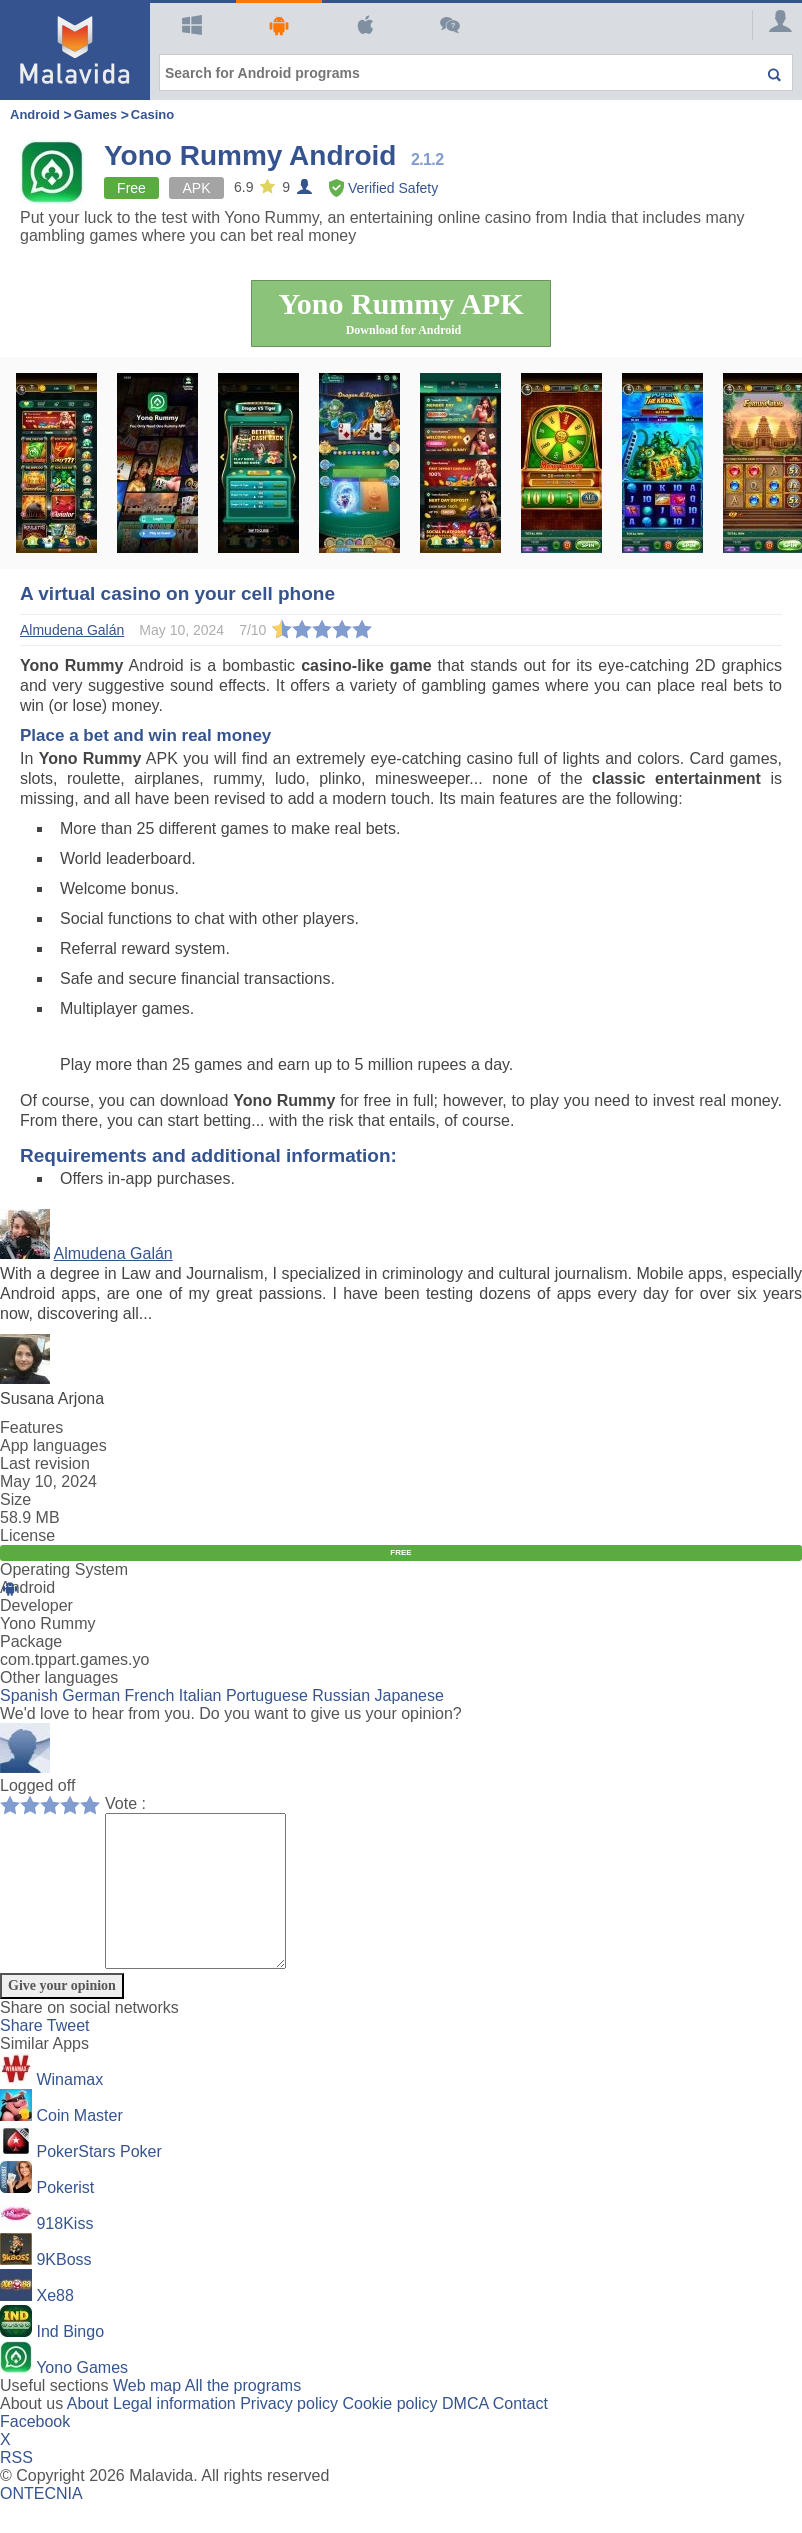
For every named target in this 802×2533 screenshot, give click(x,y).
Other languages (59, 1677)
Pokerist (65, 2217)
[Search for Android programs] (476, 72)
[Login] (772, 25)
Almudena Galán (113, 1253)
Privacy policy (289, 2433)
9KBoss (63, 2289)
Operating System (64, 1569)
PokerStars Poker (98, 2181)
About (88, 2433)
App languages (53, 1445)
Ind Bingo (70, 2361)
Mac (362, 25)
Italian (200, 1695)
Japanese (409, 1695)
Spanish (29, 1695)
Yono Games (82, 2397)
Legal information (174, 2433)
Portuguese (267, 1695)
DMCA (465, 2433)
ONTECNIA (41, 2523)
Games (95, 114)
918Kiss (64, 2253)
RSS (16, 2487)
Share (23, 2055)
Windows (189, 25)
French (150, 1695)
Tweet (68, 2055)
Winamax (69, 2109)
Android (276, 25)
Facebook (35, 2451)
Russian (341, 1695)
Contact (520, 2433)
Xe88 (54, 2325)
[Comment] (205, 1906)
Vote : (125, 1803)
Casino (152, 114)
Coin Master (79, 2145)
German (91, 1695)
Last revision (45, 1463)
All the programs (243, 2415)
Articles (447, 25)
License (27, 1535)
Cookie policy (389, 2433)
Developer (36, 1605)
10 (95, 1804)
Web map (147, 2415)
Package (31, 1641)
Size (15, 1499)
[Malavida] (75, 50)
